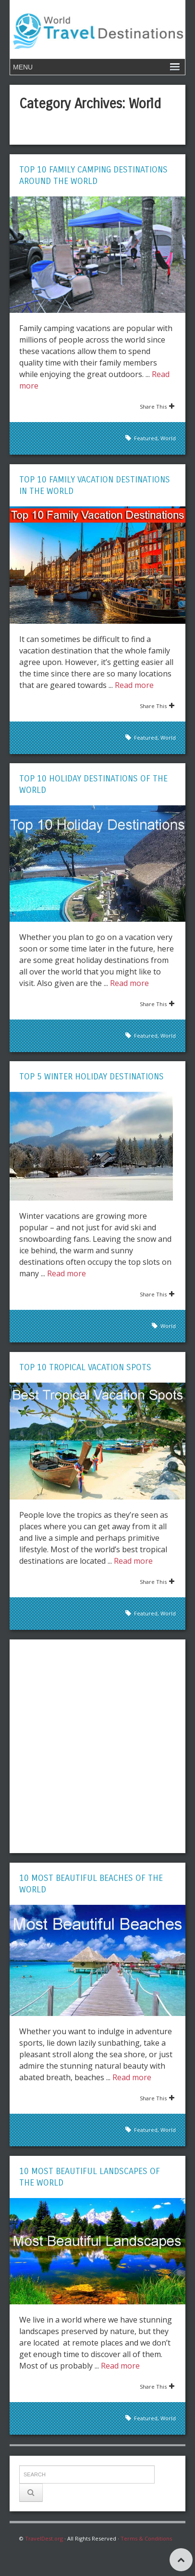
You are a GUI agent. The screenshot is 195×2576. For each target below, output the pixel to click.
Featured (146, 438)
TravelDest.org (44, 2538)
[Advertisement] (97, 1746)
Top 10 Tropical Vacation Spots (85, 1367)
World (168, 438)
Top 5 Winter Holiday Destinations (91, 1076)
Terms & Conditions (146, 2538)
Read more (134, 685)
